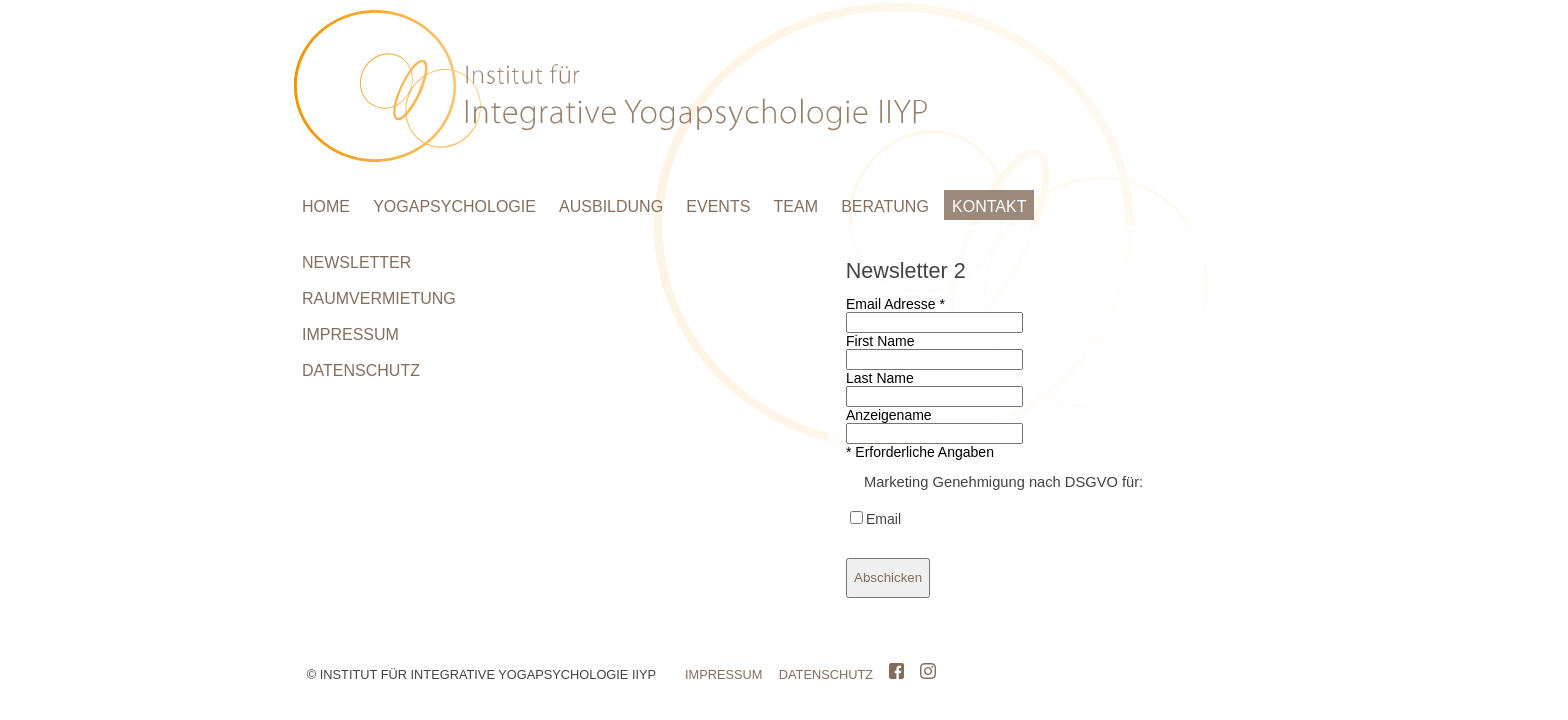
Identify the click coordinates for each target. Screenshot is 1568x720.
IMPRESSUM (350, 334)
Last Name (880, 378)
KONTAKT (989, 206)
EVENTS (718, 206)
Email (883, 519)
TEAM (796, 206)
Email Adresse (895, 304)
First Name (880, 341)
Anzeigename (889, 415)
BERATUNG (885, 206)
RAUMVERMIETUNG (379, 298)
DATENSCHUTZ (361, 370)
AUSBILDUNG (611, 206)
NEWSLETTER (356, 262)
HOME (326, 206)
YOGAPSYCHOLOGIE (454, 206)
